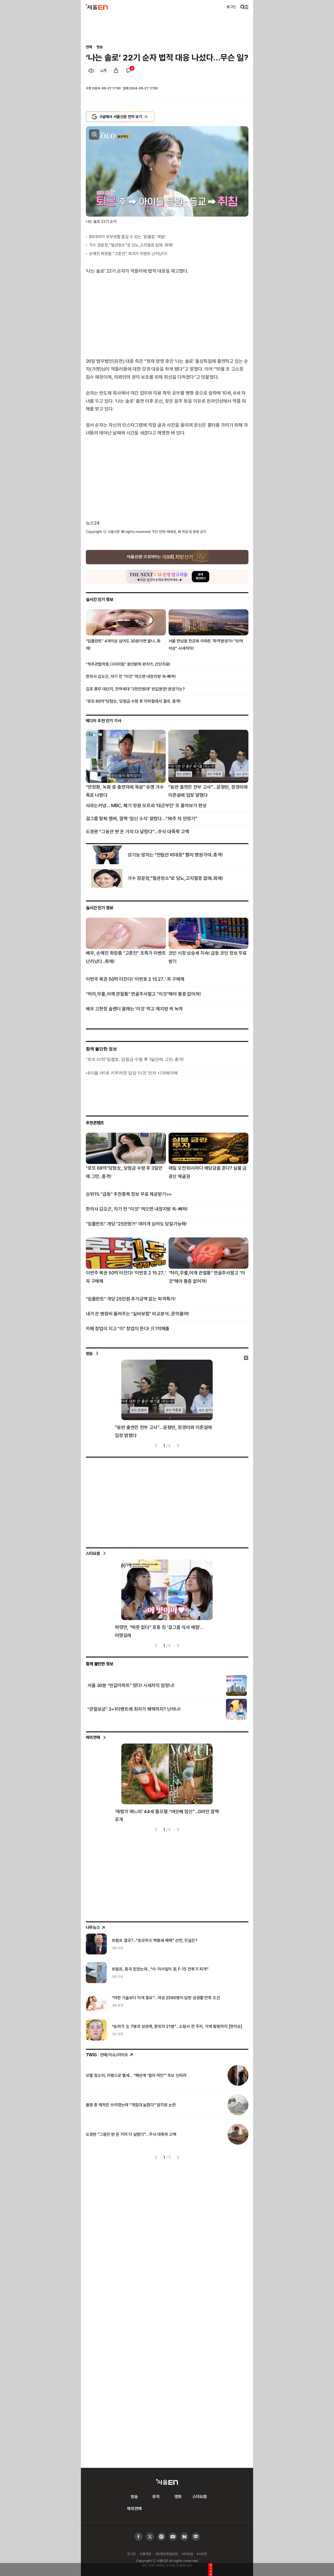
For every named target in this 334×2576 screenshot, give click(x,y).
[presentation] (156, 1446)
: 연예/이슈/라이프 (110, 2055)
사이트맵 (187, 2554)
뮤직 (156, 2496)
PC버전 (202, 2554)
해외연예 (93, 1737)
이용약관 (145, 2554)
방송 (100, 46)
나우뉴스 (95, 1927)
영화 (178, 2496)
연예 (89, 46)
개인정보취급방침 (166, 2554)
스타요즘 (93, 1553)
